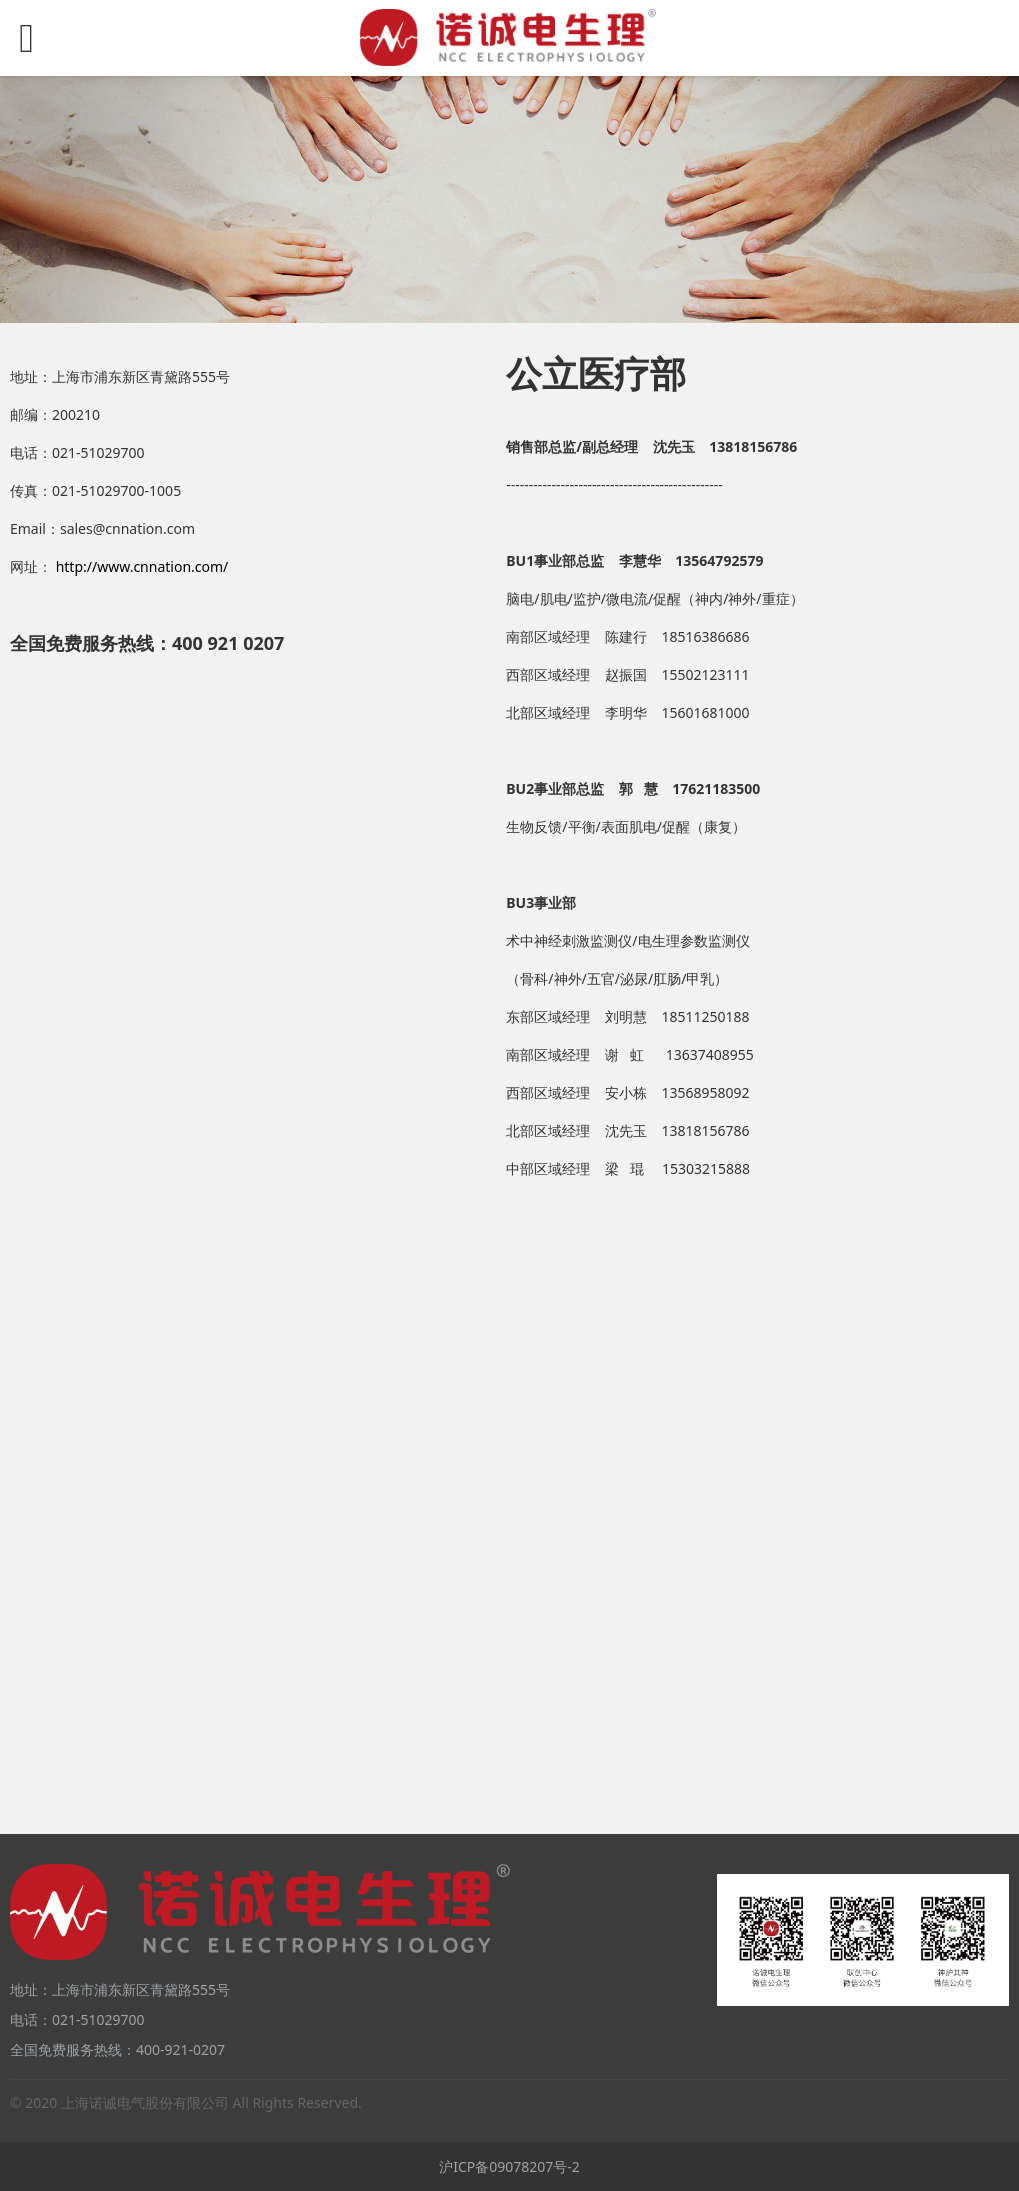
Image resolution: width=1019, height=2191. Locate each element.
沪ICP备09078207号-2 (509, 2166)
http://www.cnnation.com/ (142, 566)
